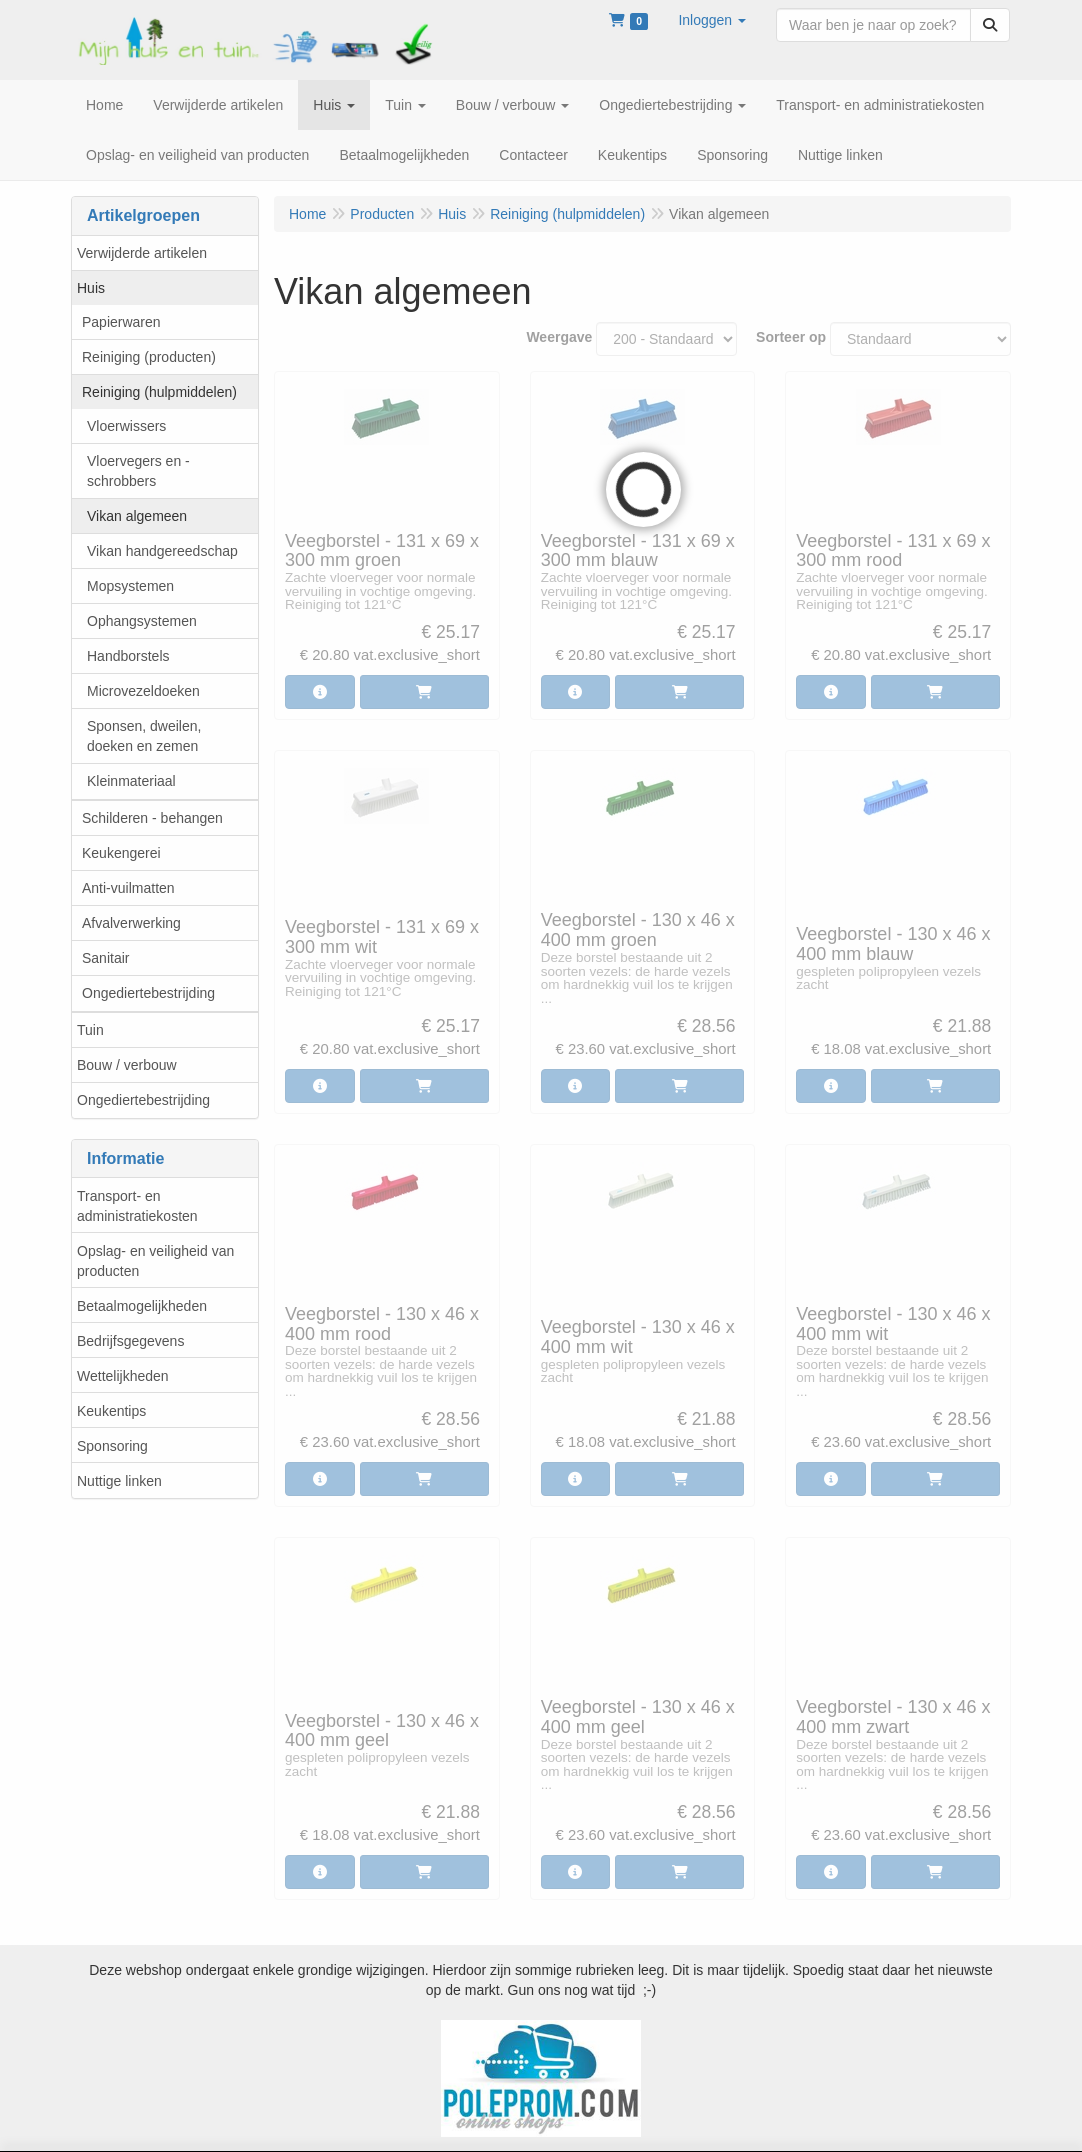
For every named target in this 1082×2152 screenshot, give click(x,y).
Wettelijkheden (123, 1376)
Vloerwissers (126, 426)
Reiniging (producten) (149, 357)
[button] (712, 20)
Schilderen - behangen (152, 818)
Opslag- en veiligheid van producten (155, 1261)
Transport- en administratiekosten (137, 1206)
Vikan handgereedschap (162, 551)
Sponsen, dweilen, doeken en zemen (144, 736)
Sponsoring (112, 1446)
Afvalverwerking (131, 923)
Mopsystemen (130, 586)
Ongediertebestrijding (148, 993)
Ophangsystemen (142, 621)
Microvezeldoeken (143, 691)
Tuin (90, 1030)
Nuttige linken (119, 1481)
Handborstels (128, 656)
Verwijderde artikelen (142, 253)
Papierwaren (121, 322)
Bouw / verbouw (127, 1065)
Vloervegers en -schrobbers (138, 471)
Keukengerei (121, 853)
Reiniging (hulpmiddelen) (159, 392)
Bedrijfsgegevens (130, 1341)
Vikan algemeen (137, 516)
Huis (91, 288)
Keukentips (111, 1411)
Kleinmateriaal (131, 781)
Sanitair (105, 958)
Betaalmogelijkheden (142, 1306)
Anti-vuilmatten (128, 888)
